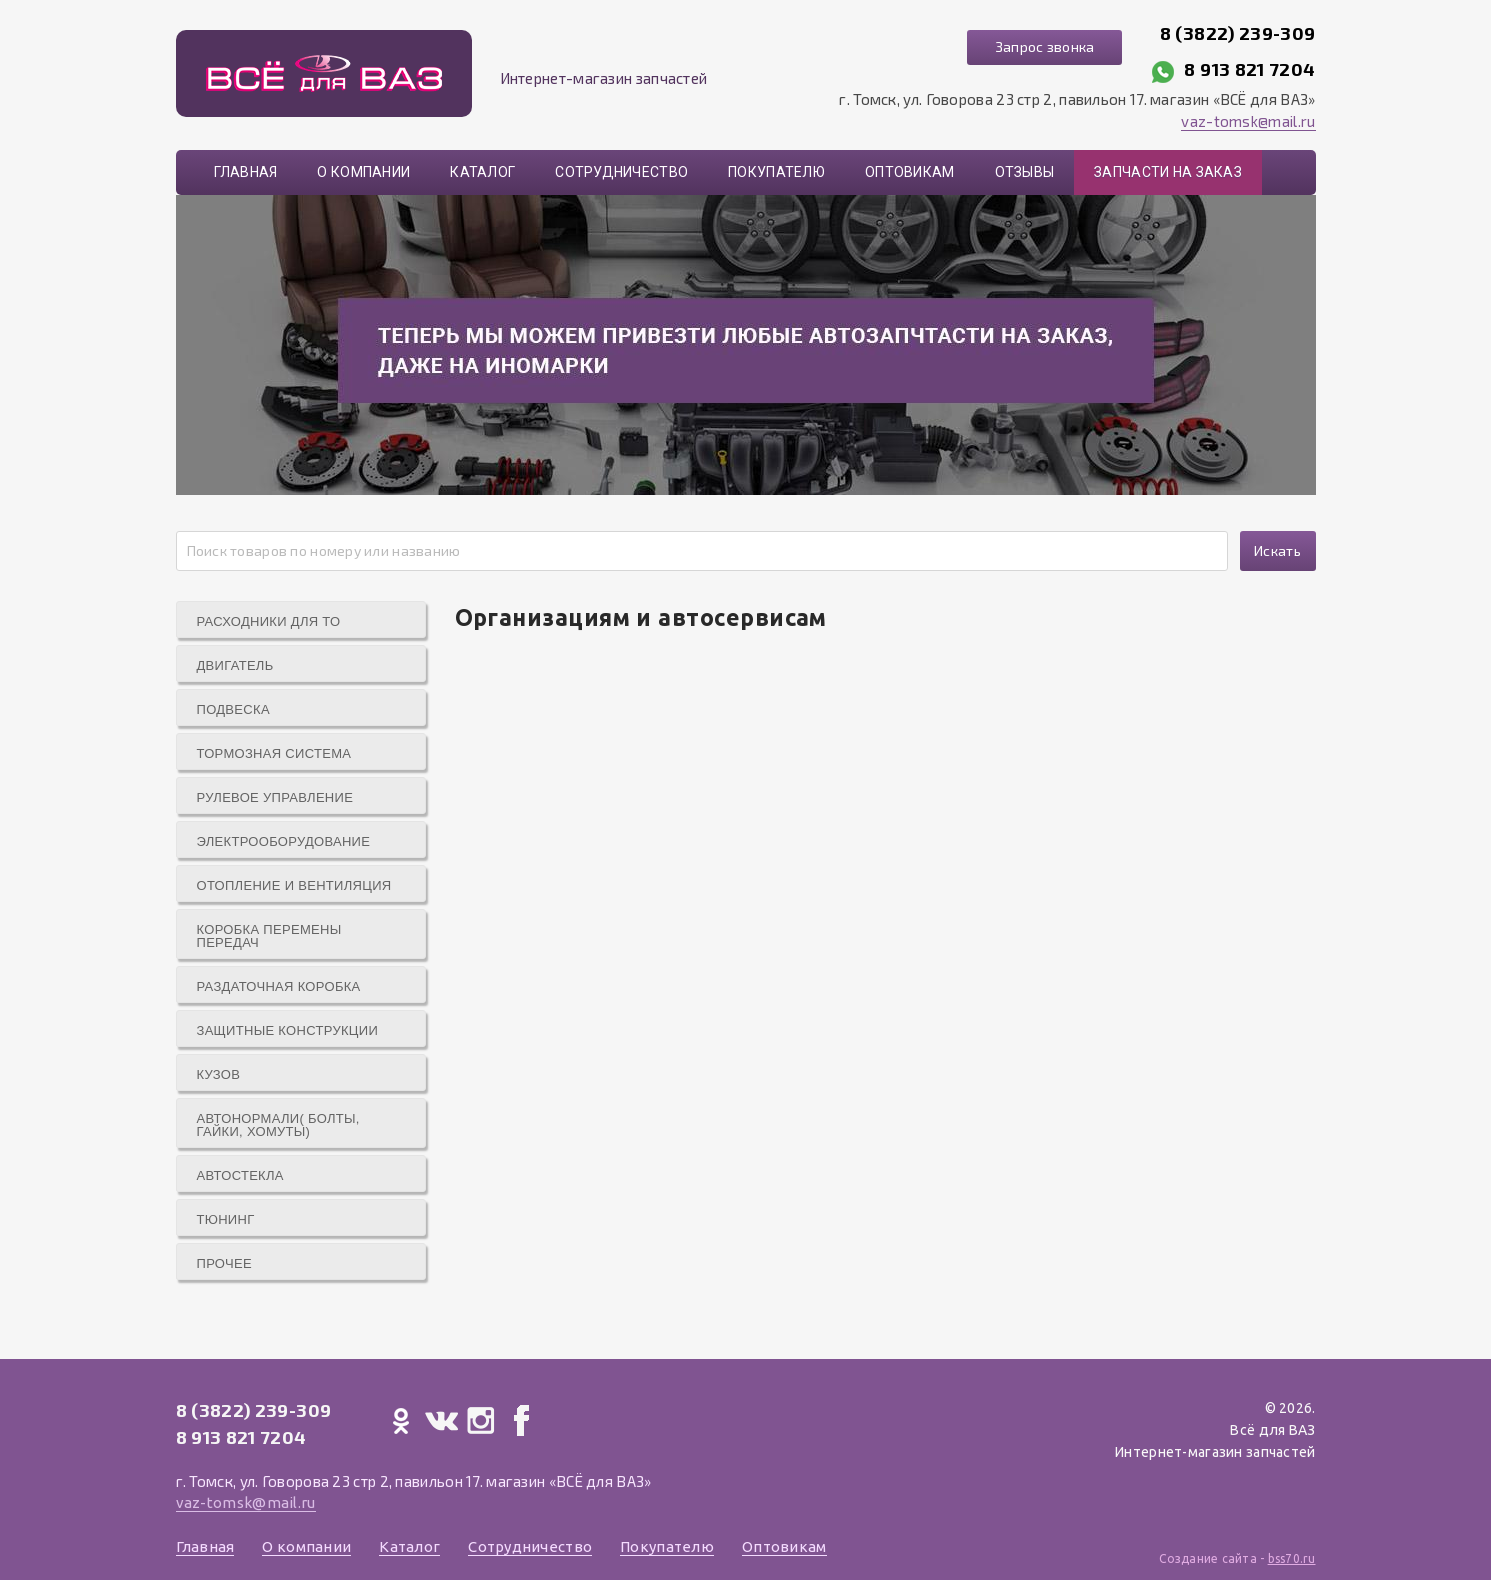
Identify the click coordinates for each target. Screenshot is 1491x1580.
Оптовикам (910, 172)
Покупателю (776, 172)
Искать (1277, 550)
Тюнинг (226, 1219)
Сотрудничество (621, 172)
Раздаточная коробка (279, 986)
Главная (246, 172)
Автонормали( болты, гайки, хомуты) (278, 1125)
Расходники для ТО (269, 621)
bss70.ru (1292, 1558)
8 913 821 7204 (1249, 69)
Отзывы (1025, 172)
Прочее (224, 1263)
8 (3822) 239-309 (1238, 33)
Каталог (482, 172)
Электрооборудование (284, 841)
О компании (363, 172)
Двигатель (235, 665)
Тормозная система (274, 753)
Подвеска (233, 709)
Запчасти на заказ (1168, 172)
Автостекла (240, 1175)
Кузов (219, 1074)
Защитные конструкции (288, 1030)
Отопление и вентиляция (294, 885)
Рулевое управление (275, 797)
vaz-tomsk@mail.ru (1248, 121)
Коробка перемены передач (269, 936)
